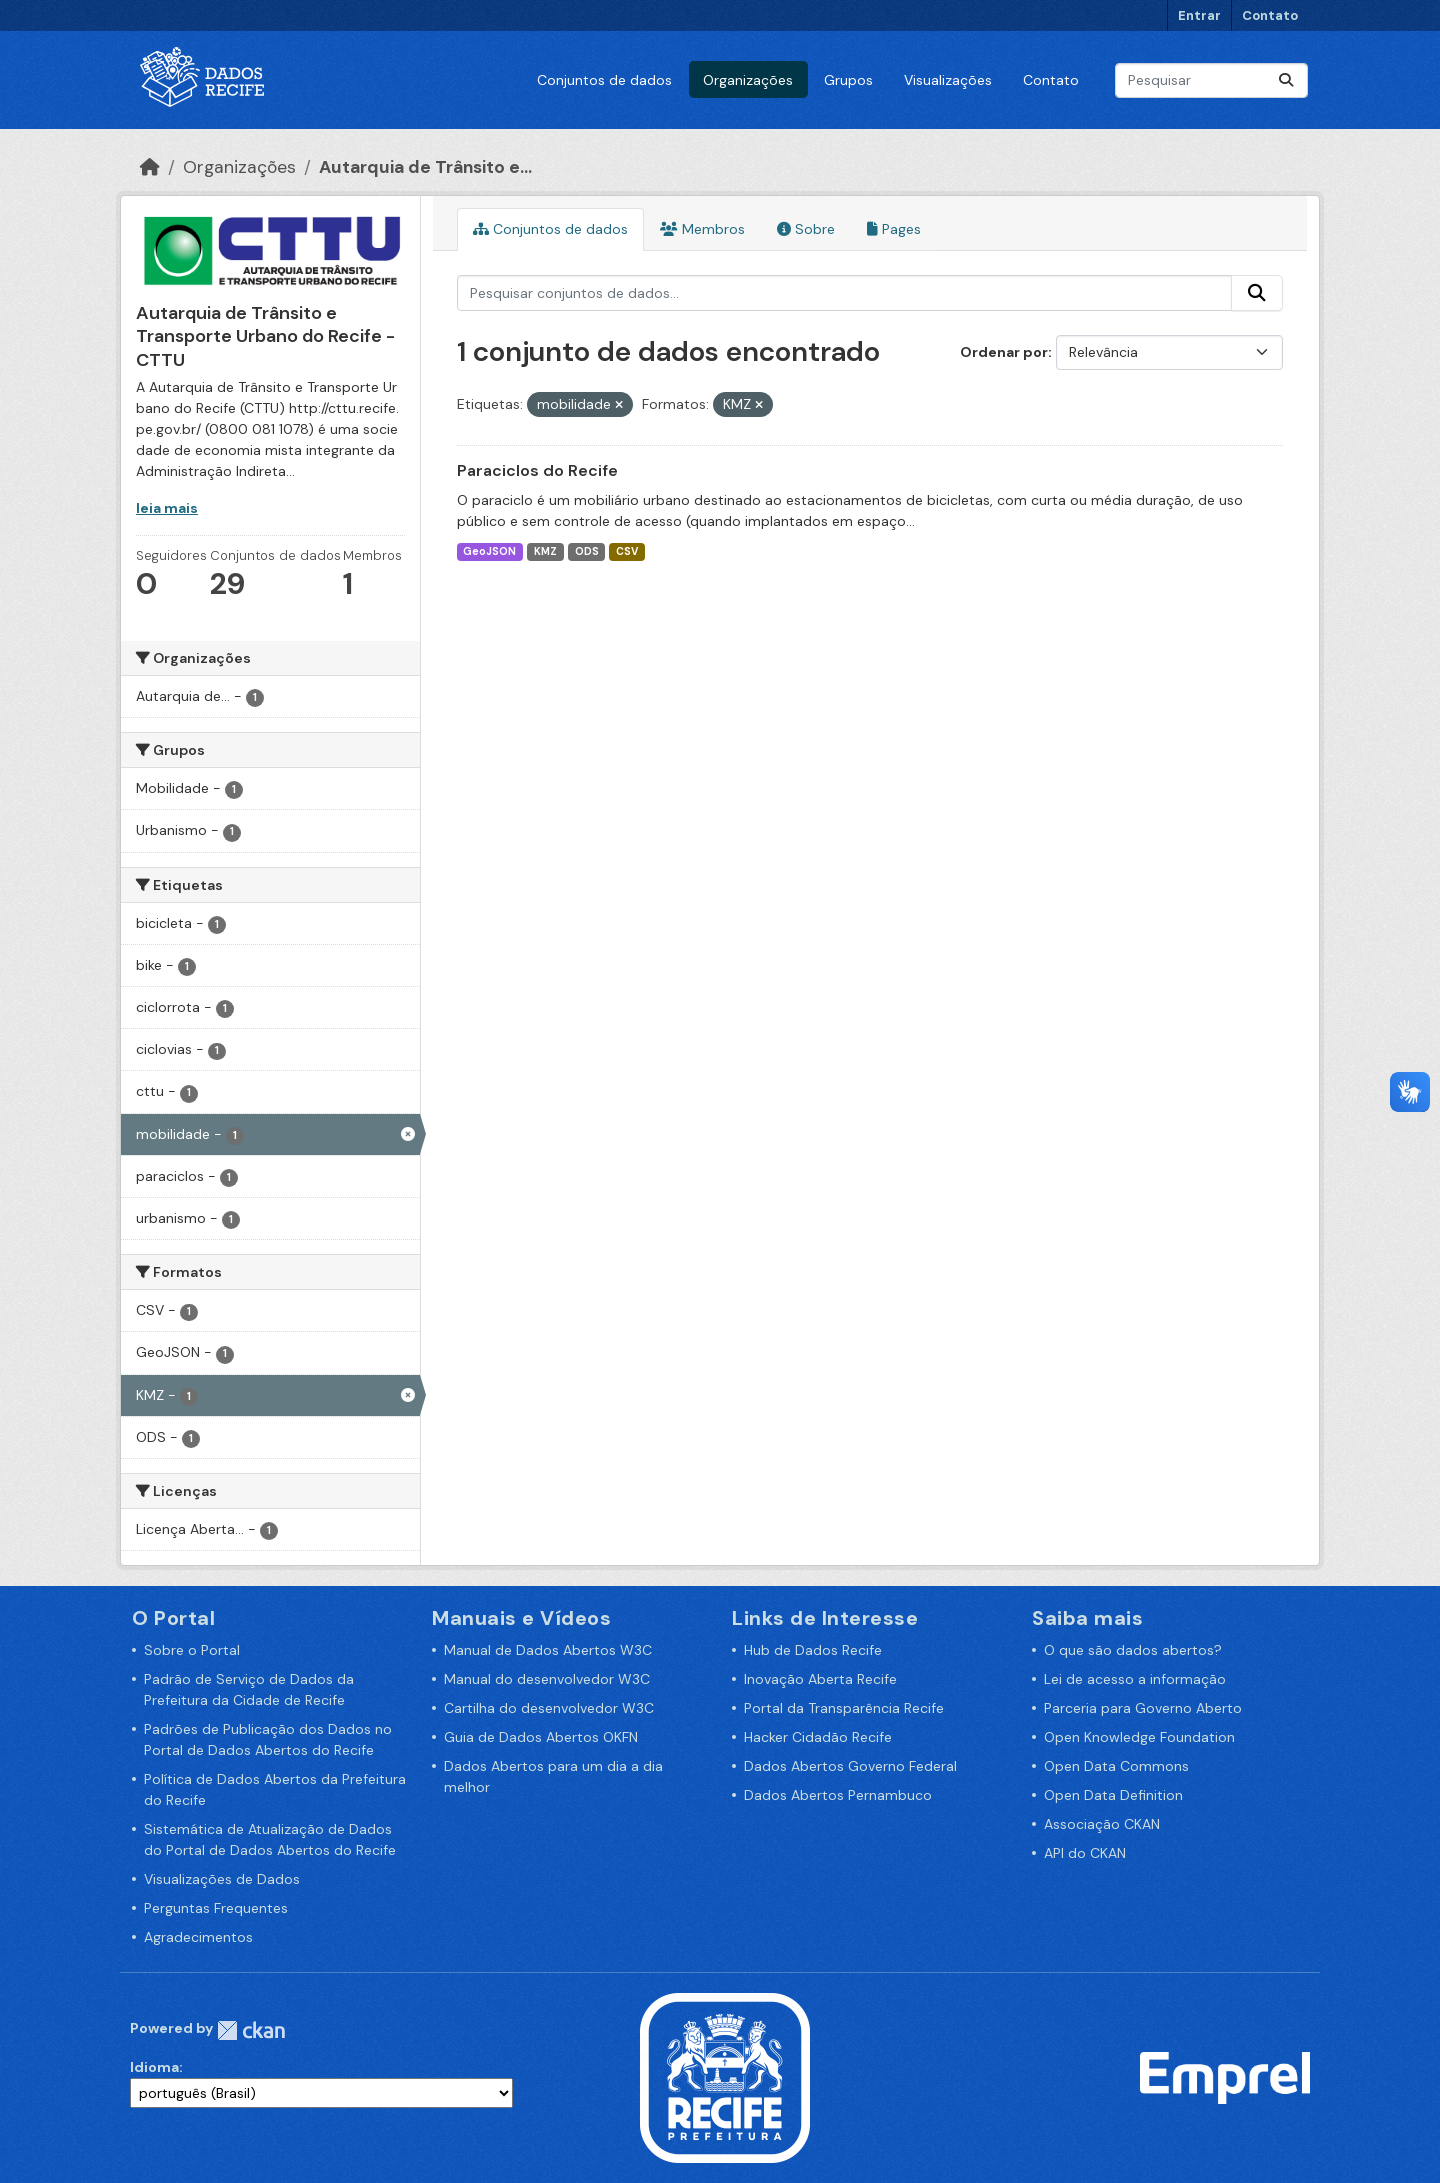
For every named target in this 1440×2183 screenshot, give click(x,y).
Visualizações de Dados (222, 1879)
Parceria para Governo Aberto (1143, 1708)
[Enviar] (1286, 80)
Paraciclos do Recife (537, 470)
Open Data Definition (1113, 1795)
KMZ (545, 551)
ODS (587, 551)
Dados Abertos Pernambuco (838, 1795)
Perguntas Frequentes (216, 1908)
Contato (1270, 15)
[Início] (150, 167)
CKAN (251, 2030)
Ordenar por (1004, 352)
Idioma (154, 2067)
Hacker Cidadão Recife (818, 1737)
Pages (894, 229)
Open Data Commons (1116, 1766)
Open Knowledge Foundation (1139, 1737)
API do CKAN (1085, 1853)
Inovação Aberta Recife (820, 1679)
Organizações (748, 80)
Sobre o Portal (192, 1650)
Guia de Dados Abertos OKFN (541, 1737)
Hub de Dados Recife (813, 1650)
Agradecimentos (198, 1937)
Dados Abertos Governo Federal (850, 1766)
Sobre (806, 229)
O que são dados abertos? (1133, 1650)
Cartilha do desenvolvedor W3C (549, 1708)
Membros (702, 229)
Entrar (1199, 15)
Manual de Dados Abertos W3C (548, 1650)
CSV (627, 551)
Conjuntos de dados (604, 80)
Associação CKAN (1102, 1824)
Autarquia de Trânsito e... (425, 167)
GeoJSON (489, 551)
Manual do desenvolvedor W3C (547, 1679)
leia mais (167, 508)
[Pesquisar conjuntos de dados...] (1211, 80)
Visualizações (948, 80)
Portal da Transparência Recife (844, 1708)
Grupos (848, 80)
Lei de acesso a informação (1135, 1679)
